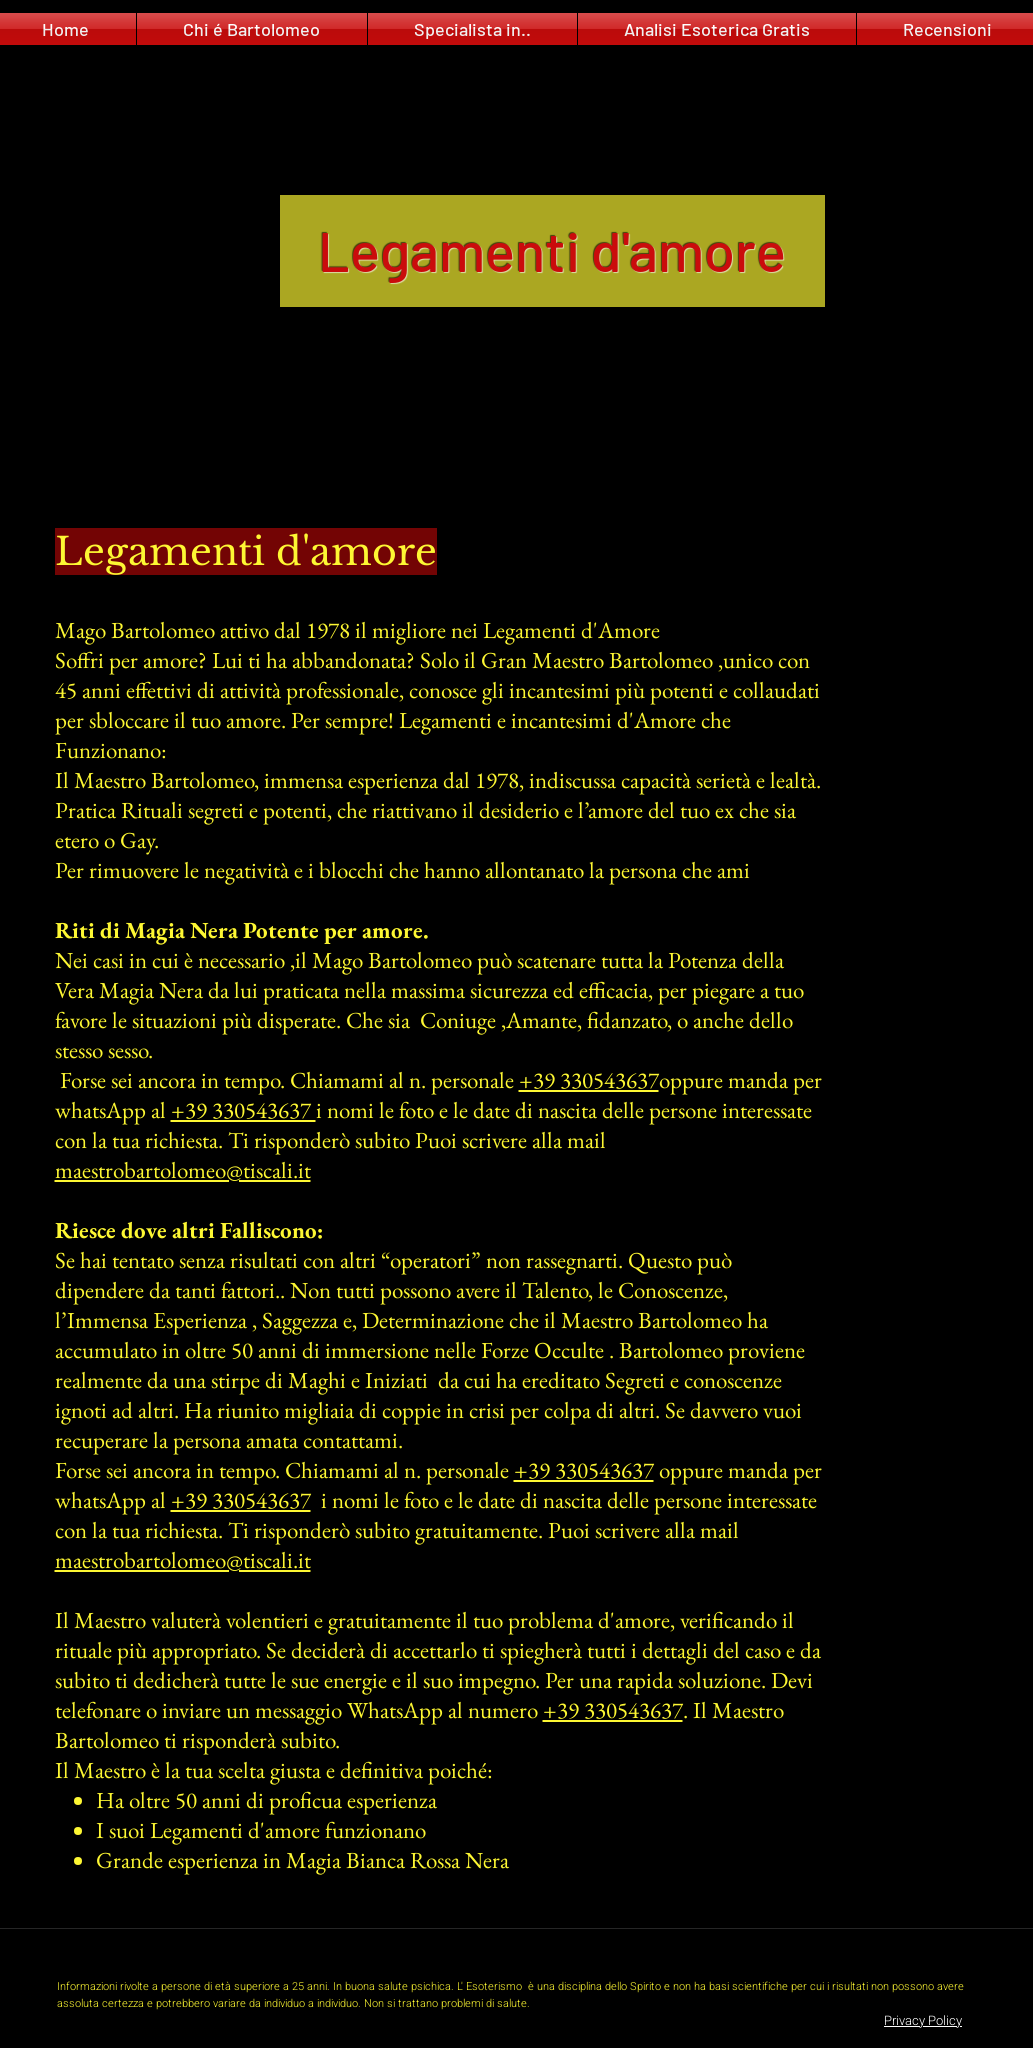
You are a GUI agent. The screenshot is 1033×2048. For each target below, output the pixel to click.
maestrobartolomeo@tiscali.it (183, 1170)
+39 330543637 (589, 1080)
